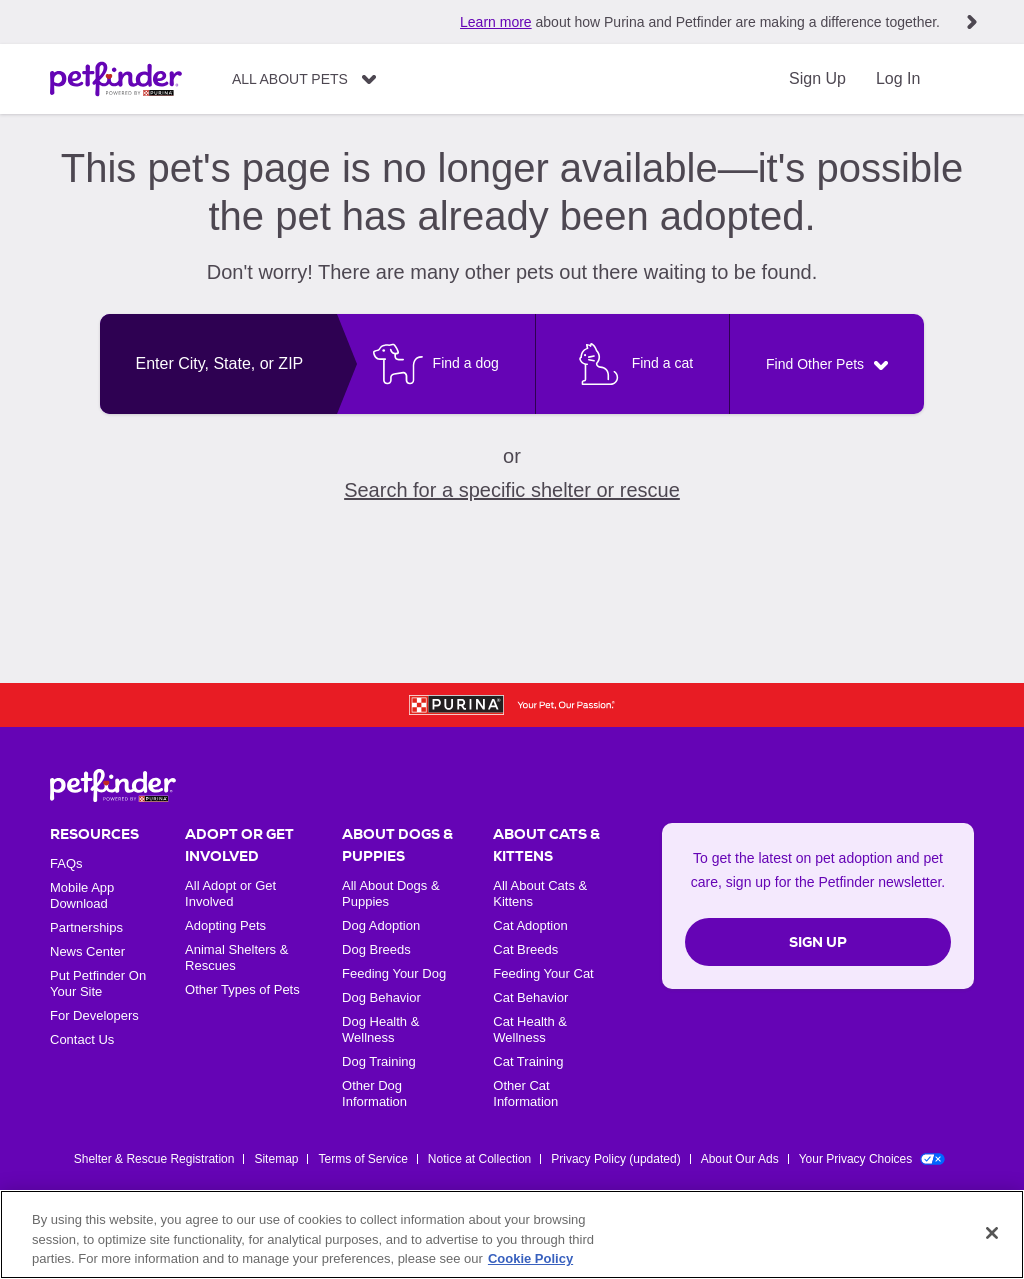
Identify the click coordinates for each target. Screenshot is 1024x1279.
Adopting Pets (225, 925)
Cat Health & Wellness (530, 1029)
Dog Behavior (381, 997)
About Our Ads (740, 1159)
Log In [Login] (898, 78)
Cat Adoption (530, 925)
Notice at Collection (479, 1159)
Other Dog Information (374, 1093)
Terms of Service (362, 1159)
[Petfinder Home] (116, 79)
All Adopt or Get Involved (230, 893)
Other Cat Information (525, 1093)
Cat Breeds (525, 949)
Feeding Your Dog (394, 973)
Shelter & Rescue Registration (154, 1159)
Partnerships (86, 927)
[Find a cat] (632, 364)
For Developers (94, 1015)
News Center (87, 951)
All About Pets (290, 79)
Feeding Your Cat (543, 973)
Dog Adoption (381, 925)
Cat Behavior (530, 997)
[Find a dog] (436, 364)
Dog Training (379, 1061)
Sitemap (276, 1159)
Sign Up (817, 78)
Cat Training (528, 1061)
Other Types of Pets (242, 989)
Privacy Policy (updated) (615, 1159)
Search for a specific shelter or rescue (512, 490)
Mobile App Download (82, 895)
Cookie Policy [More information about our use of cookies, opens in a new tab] (530, 1258)
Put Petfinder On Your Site (98, 983)
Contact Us (82, 1039)
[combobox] (218, 364)
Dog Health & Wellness (380, 1029)
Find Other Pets (815, 364)
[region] (512, 1234)
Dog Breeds (376, 949)
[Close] (992, 1233)
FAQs (66, 863)
